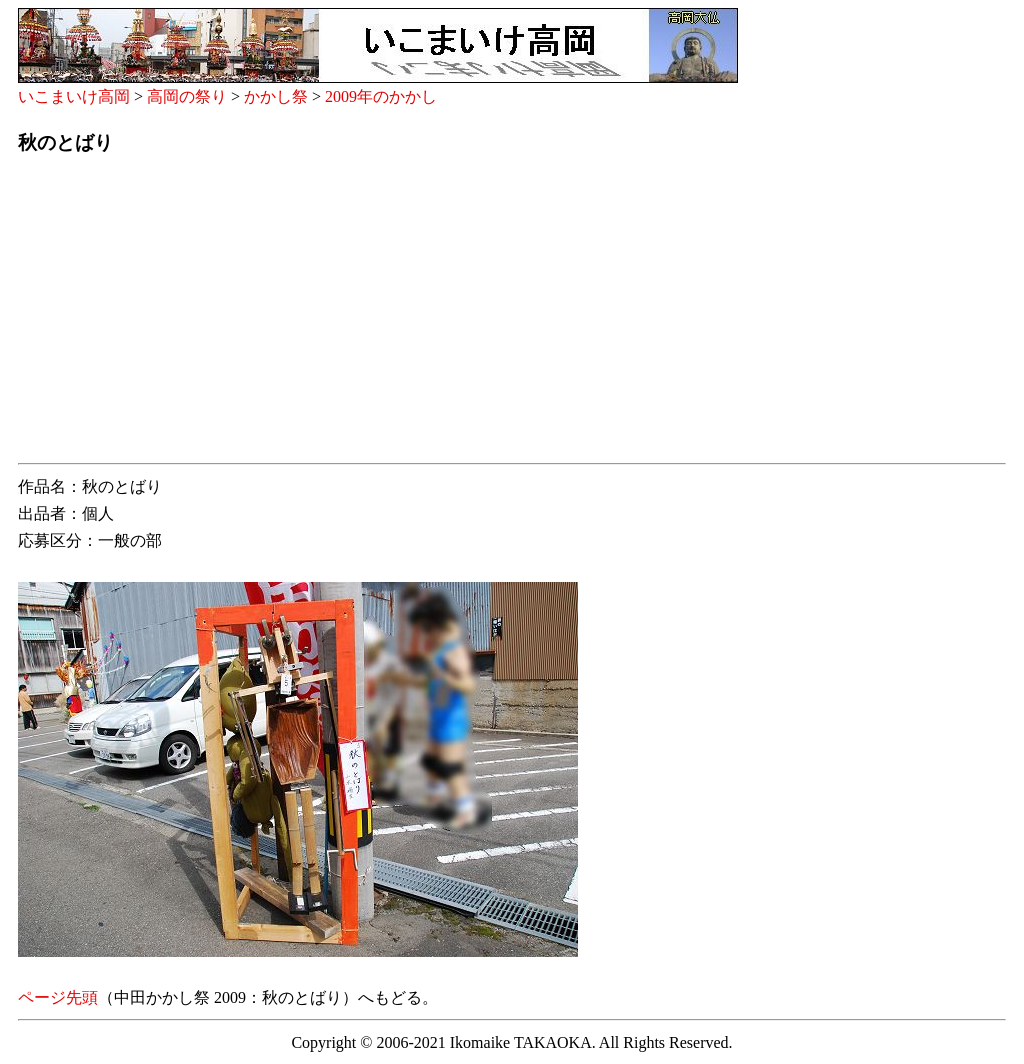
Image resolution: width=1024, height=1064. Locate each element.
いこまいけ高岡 (74, 96)
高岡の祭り (187, 96)
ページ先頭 (58, 997)
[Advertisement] (512, 315)
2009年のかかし (381, 96)
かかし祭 (276, 96)
